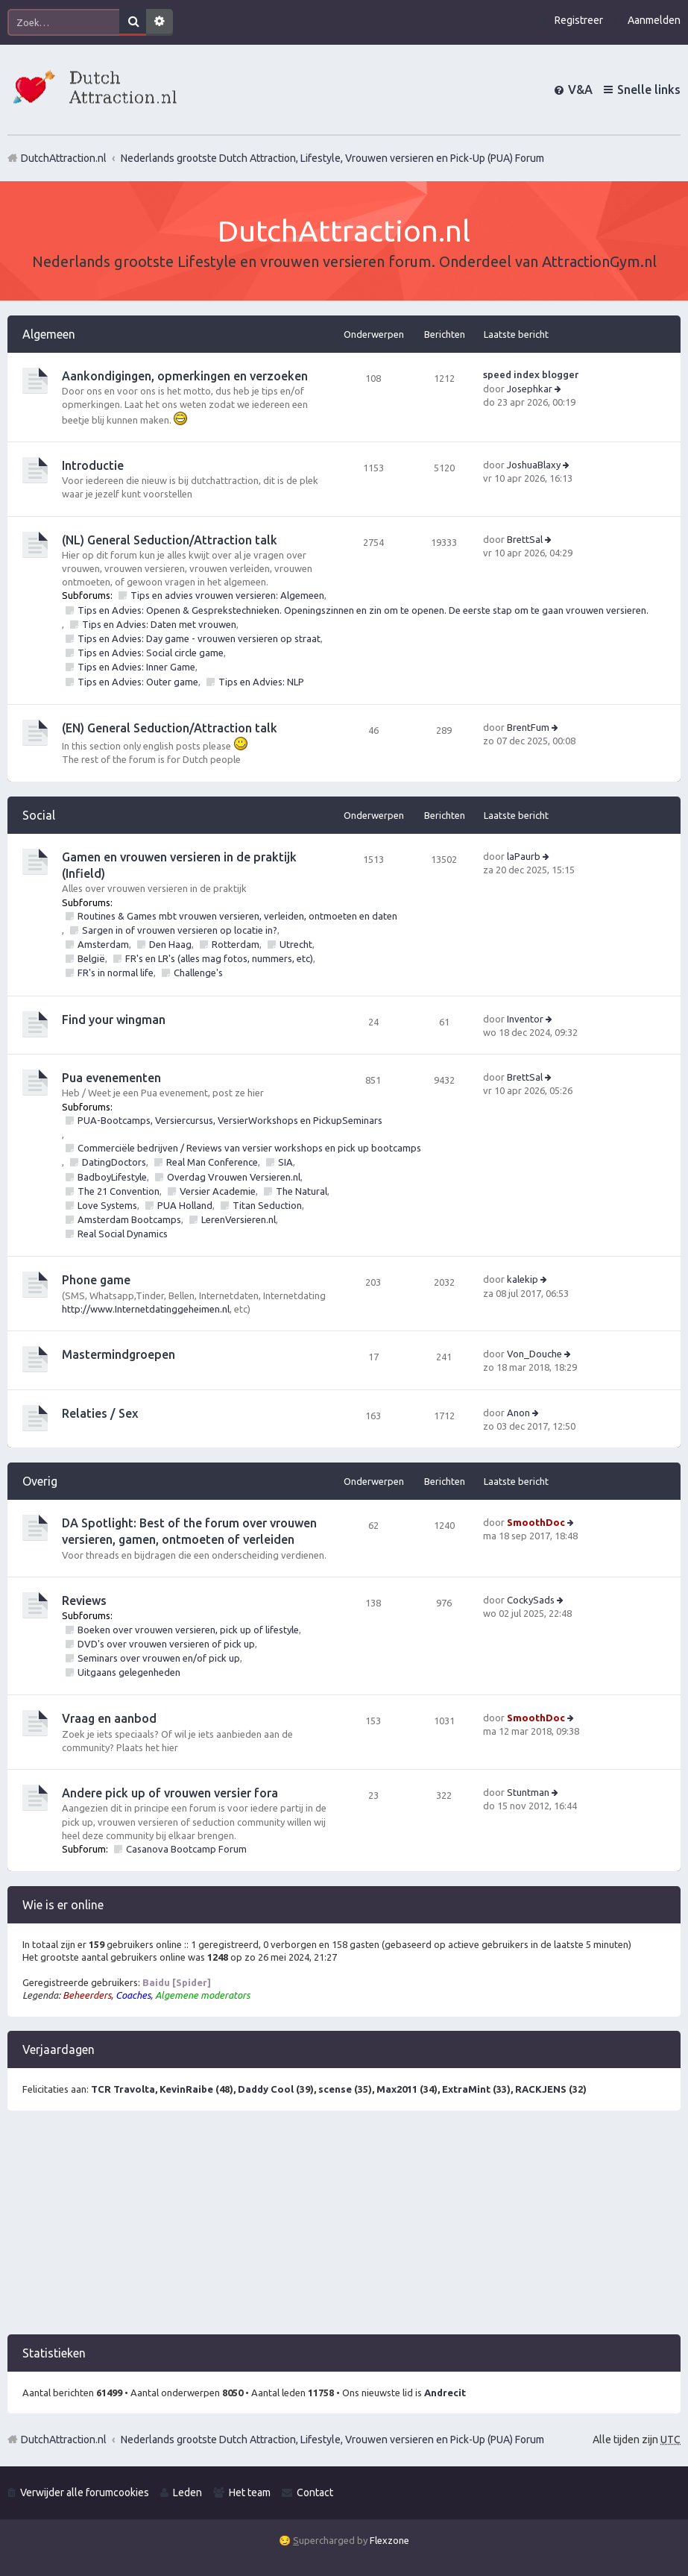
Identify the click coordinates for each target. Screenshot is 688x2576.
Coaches (133, 1995)
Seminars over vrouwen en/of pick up (159, 1658)
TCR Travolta (123, 2089)
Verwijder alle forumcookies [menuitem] (84, 2492)
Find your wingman (113, 1019)
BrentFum (528, 727)
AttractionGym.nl (599, 261)
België (91, 958)
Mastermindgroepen (118, 1354)
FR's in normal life (116, 972)
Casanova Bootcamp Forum (186, 1849)
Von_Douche (534, 1353)
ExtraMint (466, 2089)
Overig (39, 1481)
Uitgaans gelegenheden (129, 1672)
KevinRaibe (186, 2089)
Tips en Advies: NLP (261, 681)
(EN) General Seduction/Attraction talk (169, 728)
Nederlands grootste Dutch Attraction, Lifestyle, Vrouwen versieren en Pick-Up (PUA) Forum (332, 2439)
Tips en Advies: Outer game (138, 681)
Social (38, 815)
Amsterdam (103, 944)
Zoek (132, 22)
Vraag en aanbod (109, 1718)
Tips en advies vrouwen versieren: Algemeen (227, 595)
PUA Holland (184, 1205)
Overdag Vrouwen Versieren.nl (233, 1177)
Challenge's (198, 972)
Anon (518, 1412)
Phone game (96, 1280)
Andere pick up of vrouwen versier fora (170, 1793)
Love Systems (107, 1205)
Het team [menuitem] (250, 2492)
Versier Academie (218, 1191)
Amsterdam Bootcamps (129, 1219)
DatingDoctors (114, 1162)
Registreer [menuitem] (579, 20)
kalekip (522, 1279)
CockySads (531, 1600)
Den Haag (170, 944)
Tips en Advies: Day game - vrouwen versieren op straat (199, 638)
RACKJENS (541, 2089)
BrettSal (525, 539)
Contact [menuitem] (315, 2492)
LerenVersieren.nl (238, 1219)
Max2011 (396, 2089)
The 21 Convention (119, 1191)
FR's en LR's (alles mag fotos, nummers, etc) (219, 958)
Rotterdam (235, 944)
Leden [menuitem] (187, 2492)
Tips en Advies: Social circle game (151, 652)
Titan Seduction (267, 1205)
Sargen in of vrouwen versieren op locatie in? (179, 930)
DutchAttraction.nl (64, 2439)
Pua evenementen (111, 1077)
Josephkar (529, 388)
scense (335, 2089)
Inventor (525, 1019)
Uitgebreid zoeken (159, 22)
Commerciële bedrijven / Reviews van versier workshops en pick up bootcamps (249, 1148)
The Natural (301, 1191)
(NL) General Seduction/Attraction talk (169, 540)
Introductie (93, 465)
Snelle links (649, 89)
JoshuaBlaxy (534, 464)
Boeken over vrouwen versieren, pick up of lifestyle (188, 1629)
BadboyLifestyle (112, 1177)
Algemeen (48, 334)
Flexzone (389, 2540)
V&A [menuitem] (580, 89)
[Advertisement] (344, 2230)
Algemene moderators (202, 1995)
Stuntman (528, 1792)
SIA (285, 1162)
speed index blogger (530, 374)
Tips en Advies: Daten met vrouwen (159, 624)
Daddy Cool (266, 2089)
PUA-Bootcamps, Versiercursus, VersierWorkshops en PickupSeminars (230, 1120)
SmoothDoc (536, 1522)
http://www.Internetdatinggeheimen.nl (146, 1309)
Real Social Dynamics (123, 1233)
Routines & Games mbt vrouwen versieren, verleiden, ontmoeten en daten (237, 916)
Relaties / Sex (100, 1413)
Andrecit (445, 2392)
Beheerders (87, 1995)
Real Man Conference (212, 1162)
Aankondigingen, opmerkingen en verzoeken (185, 376)
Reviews (84, 1600)
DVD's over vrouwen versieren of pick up (166, 1644)
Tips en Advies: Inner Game (136, 667)
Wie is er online (63, 1904)
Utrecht (296, 944)
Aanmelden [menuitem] (654, 20)
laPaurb (523, 856)
